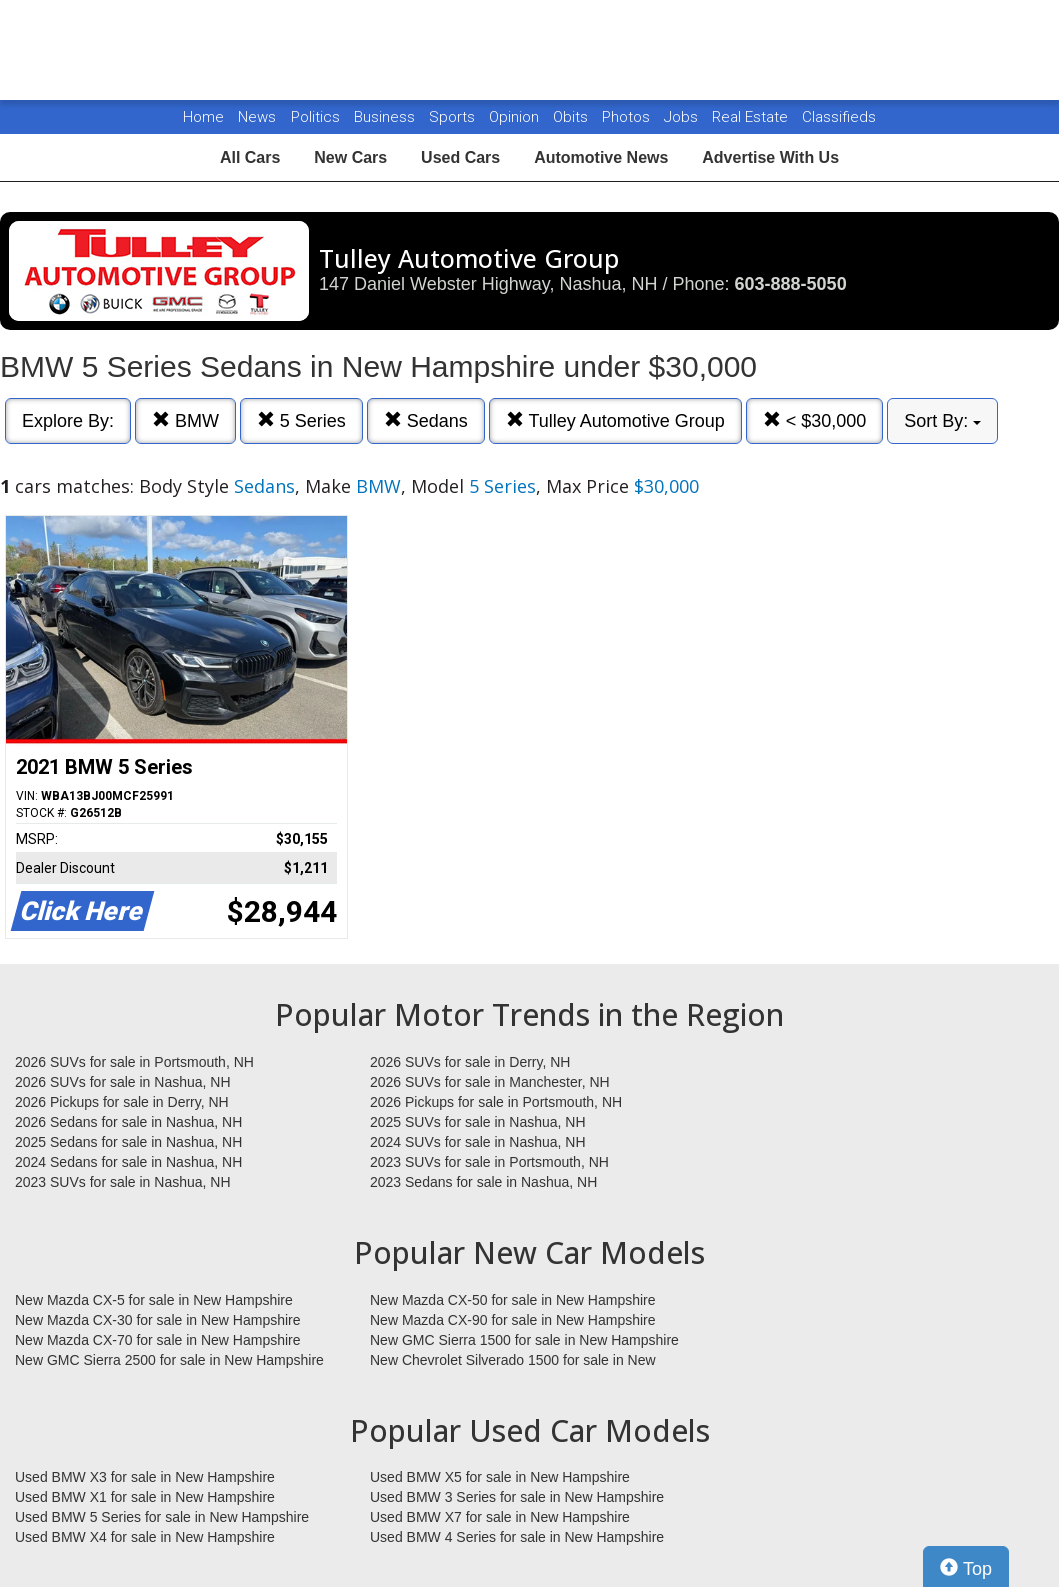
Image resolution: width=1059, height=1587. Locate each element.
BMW (185, 420)
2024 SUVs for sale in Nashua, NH (478, 1142)
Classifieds (839, 117)
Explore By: (68, 421)
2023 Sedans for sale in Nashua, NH (483, 1182)
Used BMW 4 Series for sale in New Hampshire (517, 1537)
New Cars (350, 157)
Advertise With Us (770, 157)
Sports (454, 117)
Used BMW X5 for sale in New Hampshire (500, 1477)
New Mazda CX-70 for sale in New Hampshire (158, 1340)
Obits (572, 117)
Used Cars (460, 157)
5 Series (301, 420)
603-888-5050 (791, 284)
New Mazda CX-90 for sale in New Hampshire (513, 1320)
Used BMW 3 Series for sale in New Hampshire (517, 1497)
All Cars (250, 157)
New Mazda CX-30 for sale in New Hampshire (158, 1320)
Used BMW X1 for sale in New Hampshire (145, 1497)
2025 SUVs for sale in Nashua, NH (478, 1122)
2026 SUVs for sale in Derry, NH (470, 1062)
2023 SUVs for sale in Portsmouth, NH (489, 1162)
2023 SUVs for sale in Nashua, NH (123, 1182)
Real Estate (752, 117)
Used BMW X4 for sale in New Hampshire (145, 1537)
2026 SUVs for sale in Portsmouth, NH (134, 1062)
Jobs (683, 117)
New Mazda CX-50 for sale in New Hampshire (513, 1300)
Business (386, 117)
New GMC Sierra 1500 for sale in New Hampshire (524, 1340)
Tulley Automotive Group (615, 420)
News (257, 117)
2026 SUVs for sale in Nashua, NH (123, 1082)
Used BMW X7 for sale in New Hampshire (500, 1517)
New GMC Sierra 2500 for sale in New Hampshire (169, 1360)
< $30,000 (815, 420)
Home (203, 117)
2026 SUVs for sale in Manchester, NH (490, 1082)
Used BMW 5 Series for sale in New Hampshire (162, 1517)
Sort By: (942, 421)
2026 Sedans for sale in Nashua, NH (128, 1122)
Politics (315, 117)
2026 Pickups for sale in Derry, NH (122, 1102)
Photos (628, 117)
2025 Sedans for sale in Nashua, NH (128, 1142)
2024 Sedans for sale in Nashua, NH (128, 1162)
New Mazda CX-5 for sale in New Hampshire (154, 1300)
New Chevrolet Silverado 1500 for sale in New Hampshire (513, 1361)
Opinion (516, 117)
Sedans (426, 420)
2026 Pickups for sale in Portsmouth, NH (496, 1102)
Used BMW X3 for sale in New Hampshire (145, 1477)
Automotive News (601, 157)
